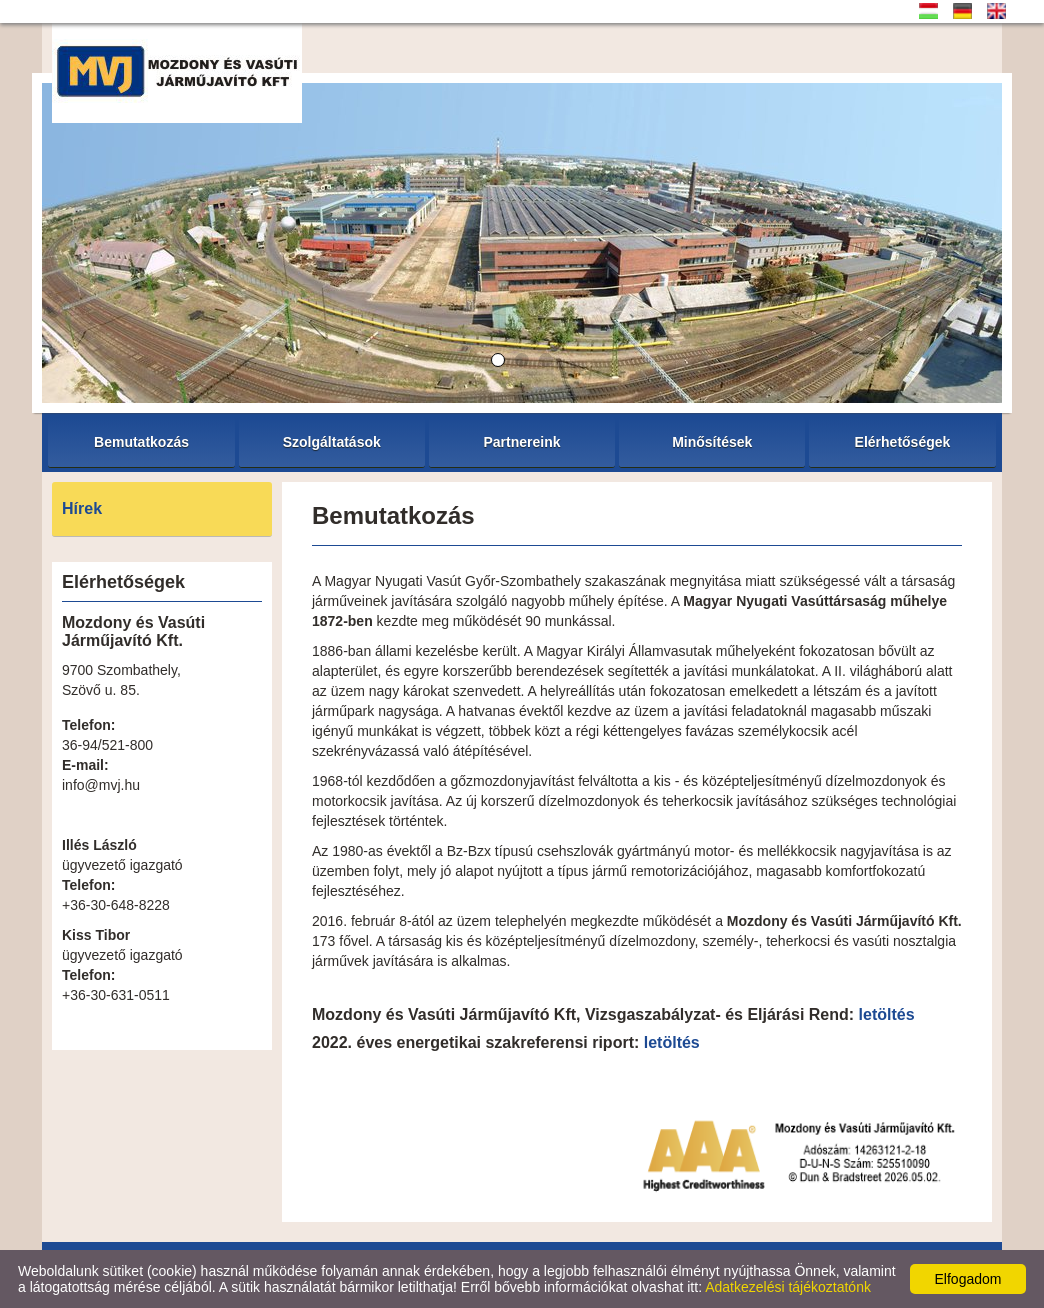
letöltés (887, 1014)
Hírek (82, 508)
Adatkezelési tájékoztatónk (788, 1287)
